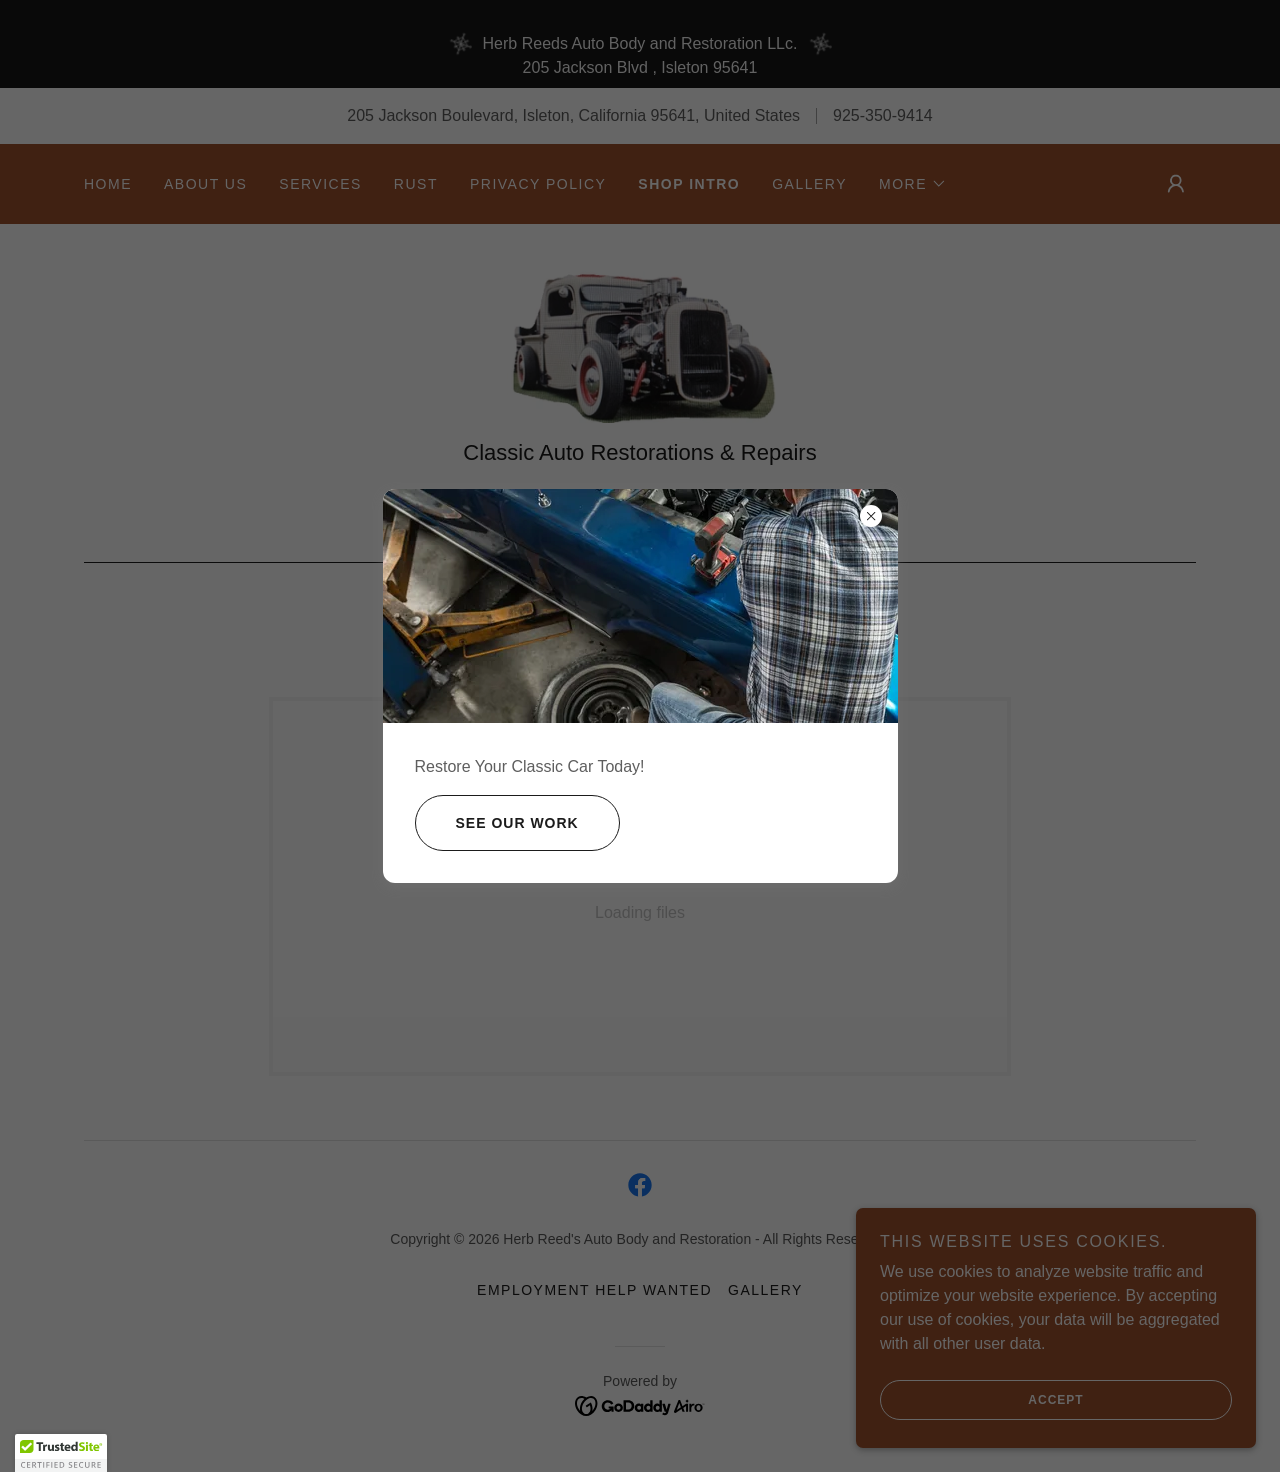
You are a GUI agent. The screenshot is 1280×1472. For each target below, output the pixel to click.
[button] (61, 1453)
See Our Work (497, 823)
